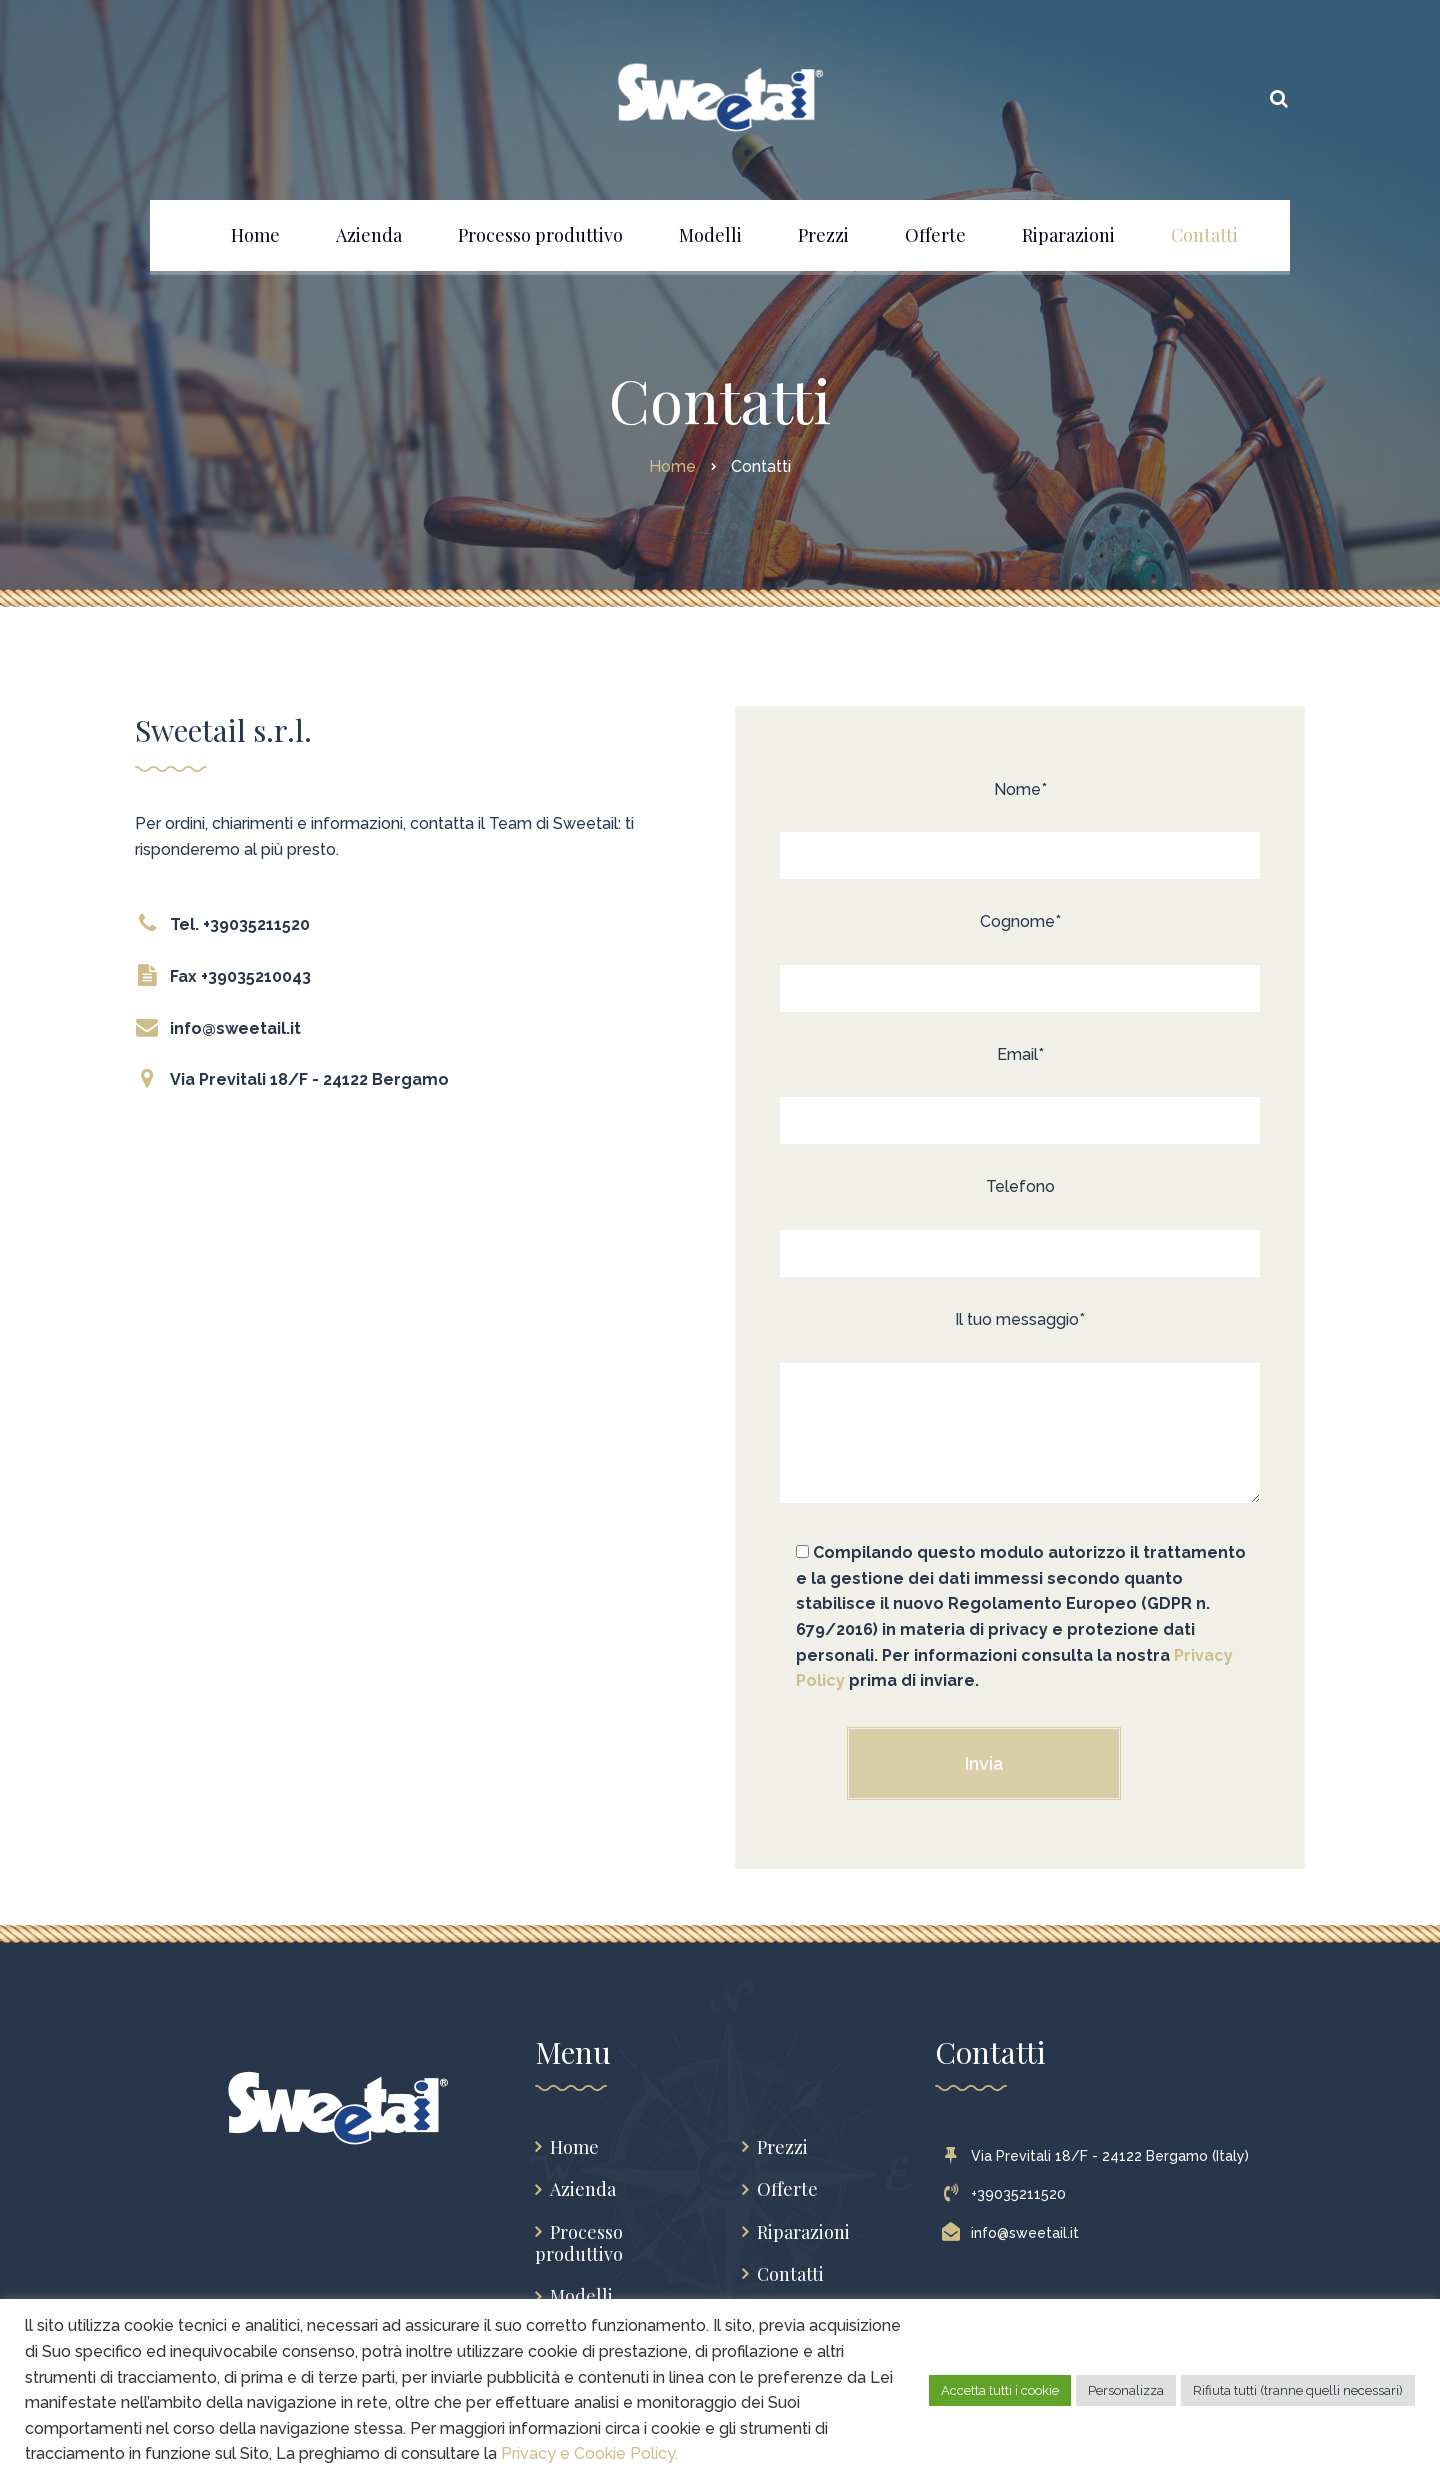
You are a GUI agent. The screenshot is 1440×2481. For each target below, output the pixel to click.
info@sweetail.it (1015, 2233)
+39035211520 (1008, 2194)
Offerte (787, 2189)
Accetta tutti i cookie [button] (1000, 2390)
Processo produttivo (579, 2243)
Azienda (583, 2189)
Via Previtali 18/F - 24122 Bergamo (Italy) (1100, 2156)
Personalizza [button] (1126, 2390)
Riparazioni (803, 2232)
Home (574, 2147)
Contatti (790, 2274)
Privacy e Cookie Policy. (589, 2453)
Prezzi (782, 2147)
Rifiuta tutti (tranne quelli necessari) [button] (1298, 2390)
